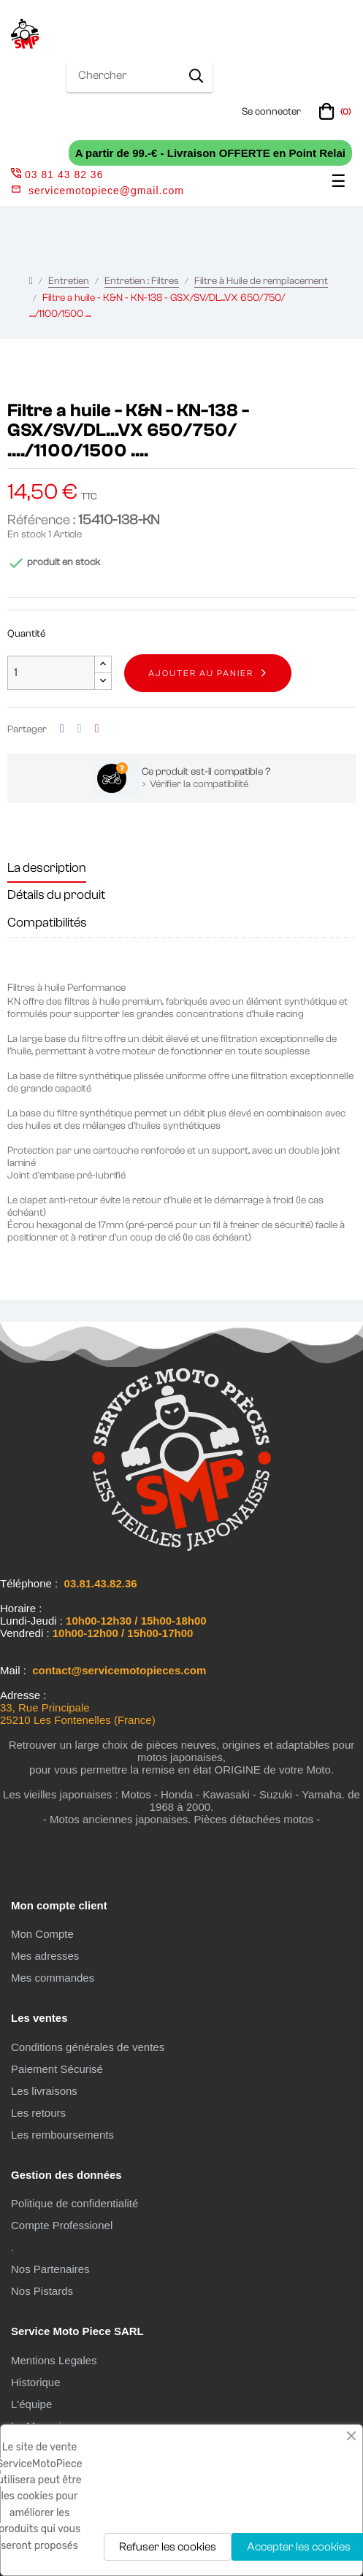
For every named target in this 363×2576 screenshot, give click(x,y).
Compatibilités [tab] (47, 922)
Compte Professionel (61, 2225)
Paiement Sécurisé (57, 2069)
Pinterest (97, 729)
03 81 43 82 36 (57, 174)
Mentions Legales (54, 2360)
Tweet (79, 729)
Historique (36, 2382)
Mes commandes (52, 1977)
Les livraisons (44, 2091)
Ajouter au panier (200, 673)
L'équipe (31, 2404)
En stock (26, 534)
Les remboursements (62, 2134)
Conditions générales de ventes (87, 2047)
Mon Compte (42, 1934)
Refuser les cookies (167, 2546)
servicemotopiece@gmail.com (106, 190)
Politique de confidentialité (74, 2203)
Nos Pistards (42, 2291)
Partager (62, 729)
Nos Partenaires (50, 2269)
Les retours (38, 2113)
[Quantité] (51, 673)
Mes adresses (45, 1956)
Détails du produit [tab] (56, 894)
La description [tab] (46, 867)
